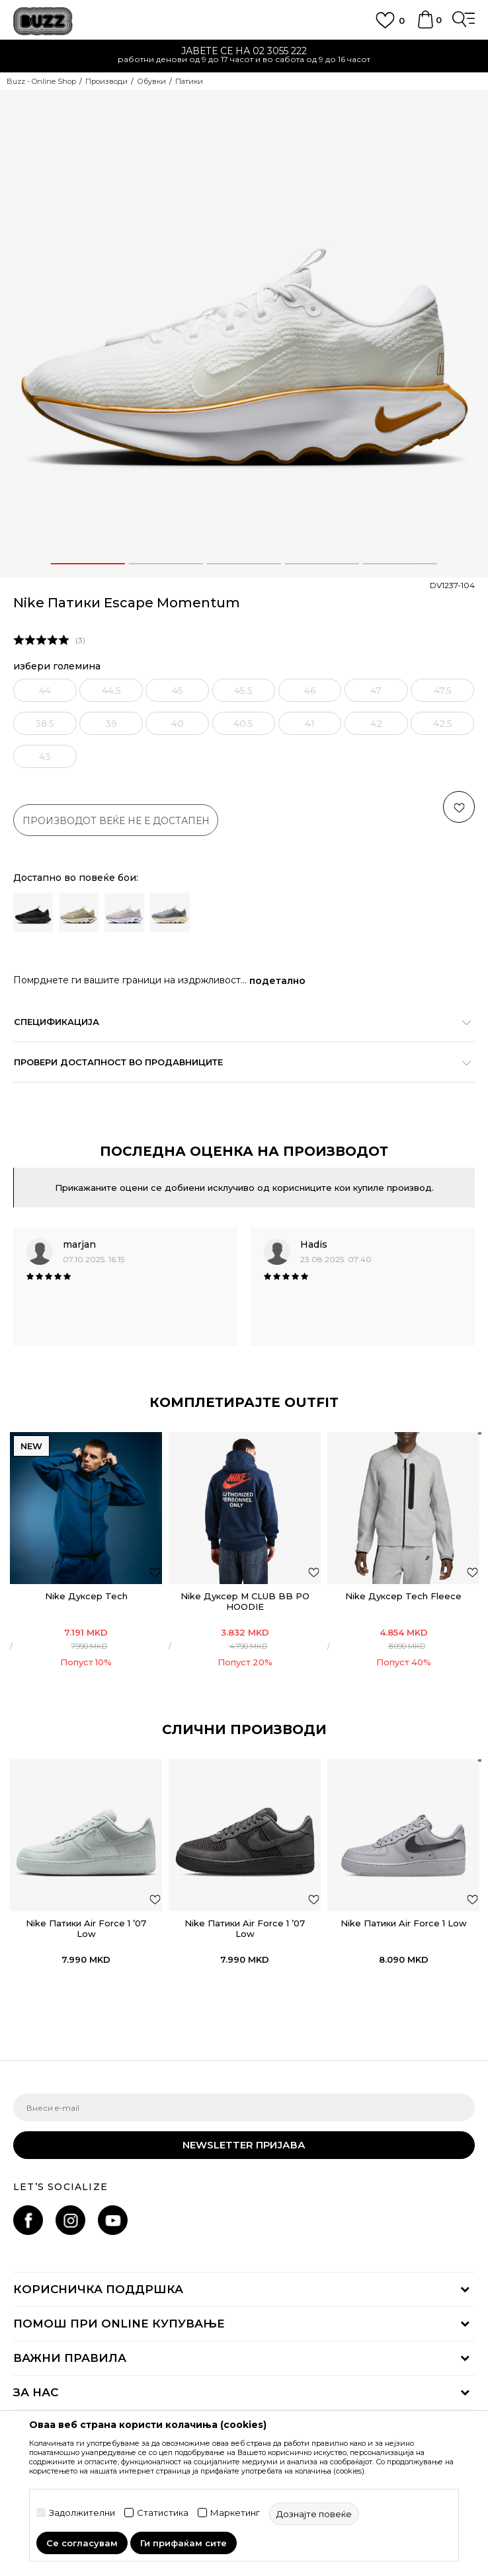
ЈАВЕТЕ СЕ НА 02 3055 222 (244, 51)
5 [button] (400, 563)
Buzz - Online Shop (41, 81)
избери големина (57, 666)
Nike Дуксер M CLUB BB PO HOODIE (245, 1601)
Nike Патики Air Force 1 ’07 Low (86, 1928)
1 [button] (88, 563)
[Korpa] (425, 26)
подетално (277, 981)
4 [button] (322, 563)
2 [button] (166, 563)
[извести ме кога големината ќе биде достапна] (39, 690)
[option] (244, 56)
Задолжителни (82, 2513)
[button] (459, 807)
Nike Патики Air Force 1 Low (404, 1923)
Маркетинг (235, 2513)
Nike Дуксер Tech (86, 1596)
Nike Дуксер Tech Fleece (403, 1596)
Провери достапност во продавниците (237, 1062)
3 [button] (244, 563)
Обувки (151, 81)
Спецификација (237, 1021)
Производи (106, 81)
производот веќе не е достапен (116, 821)
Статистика (162, 2513)
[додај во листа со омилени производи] (155, 1572)
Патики (189, 81)
